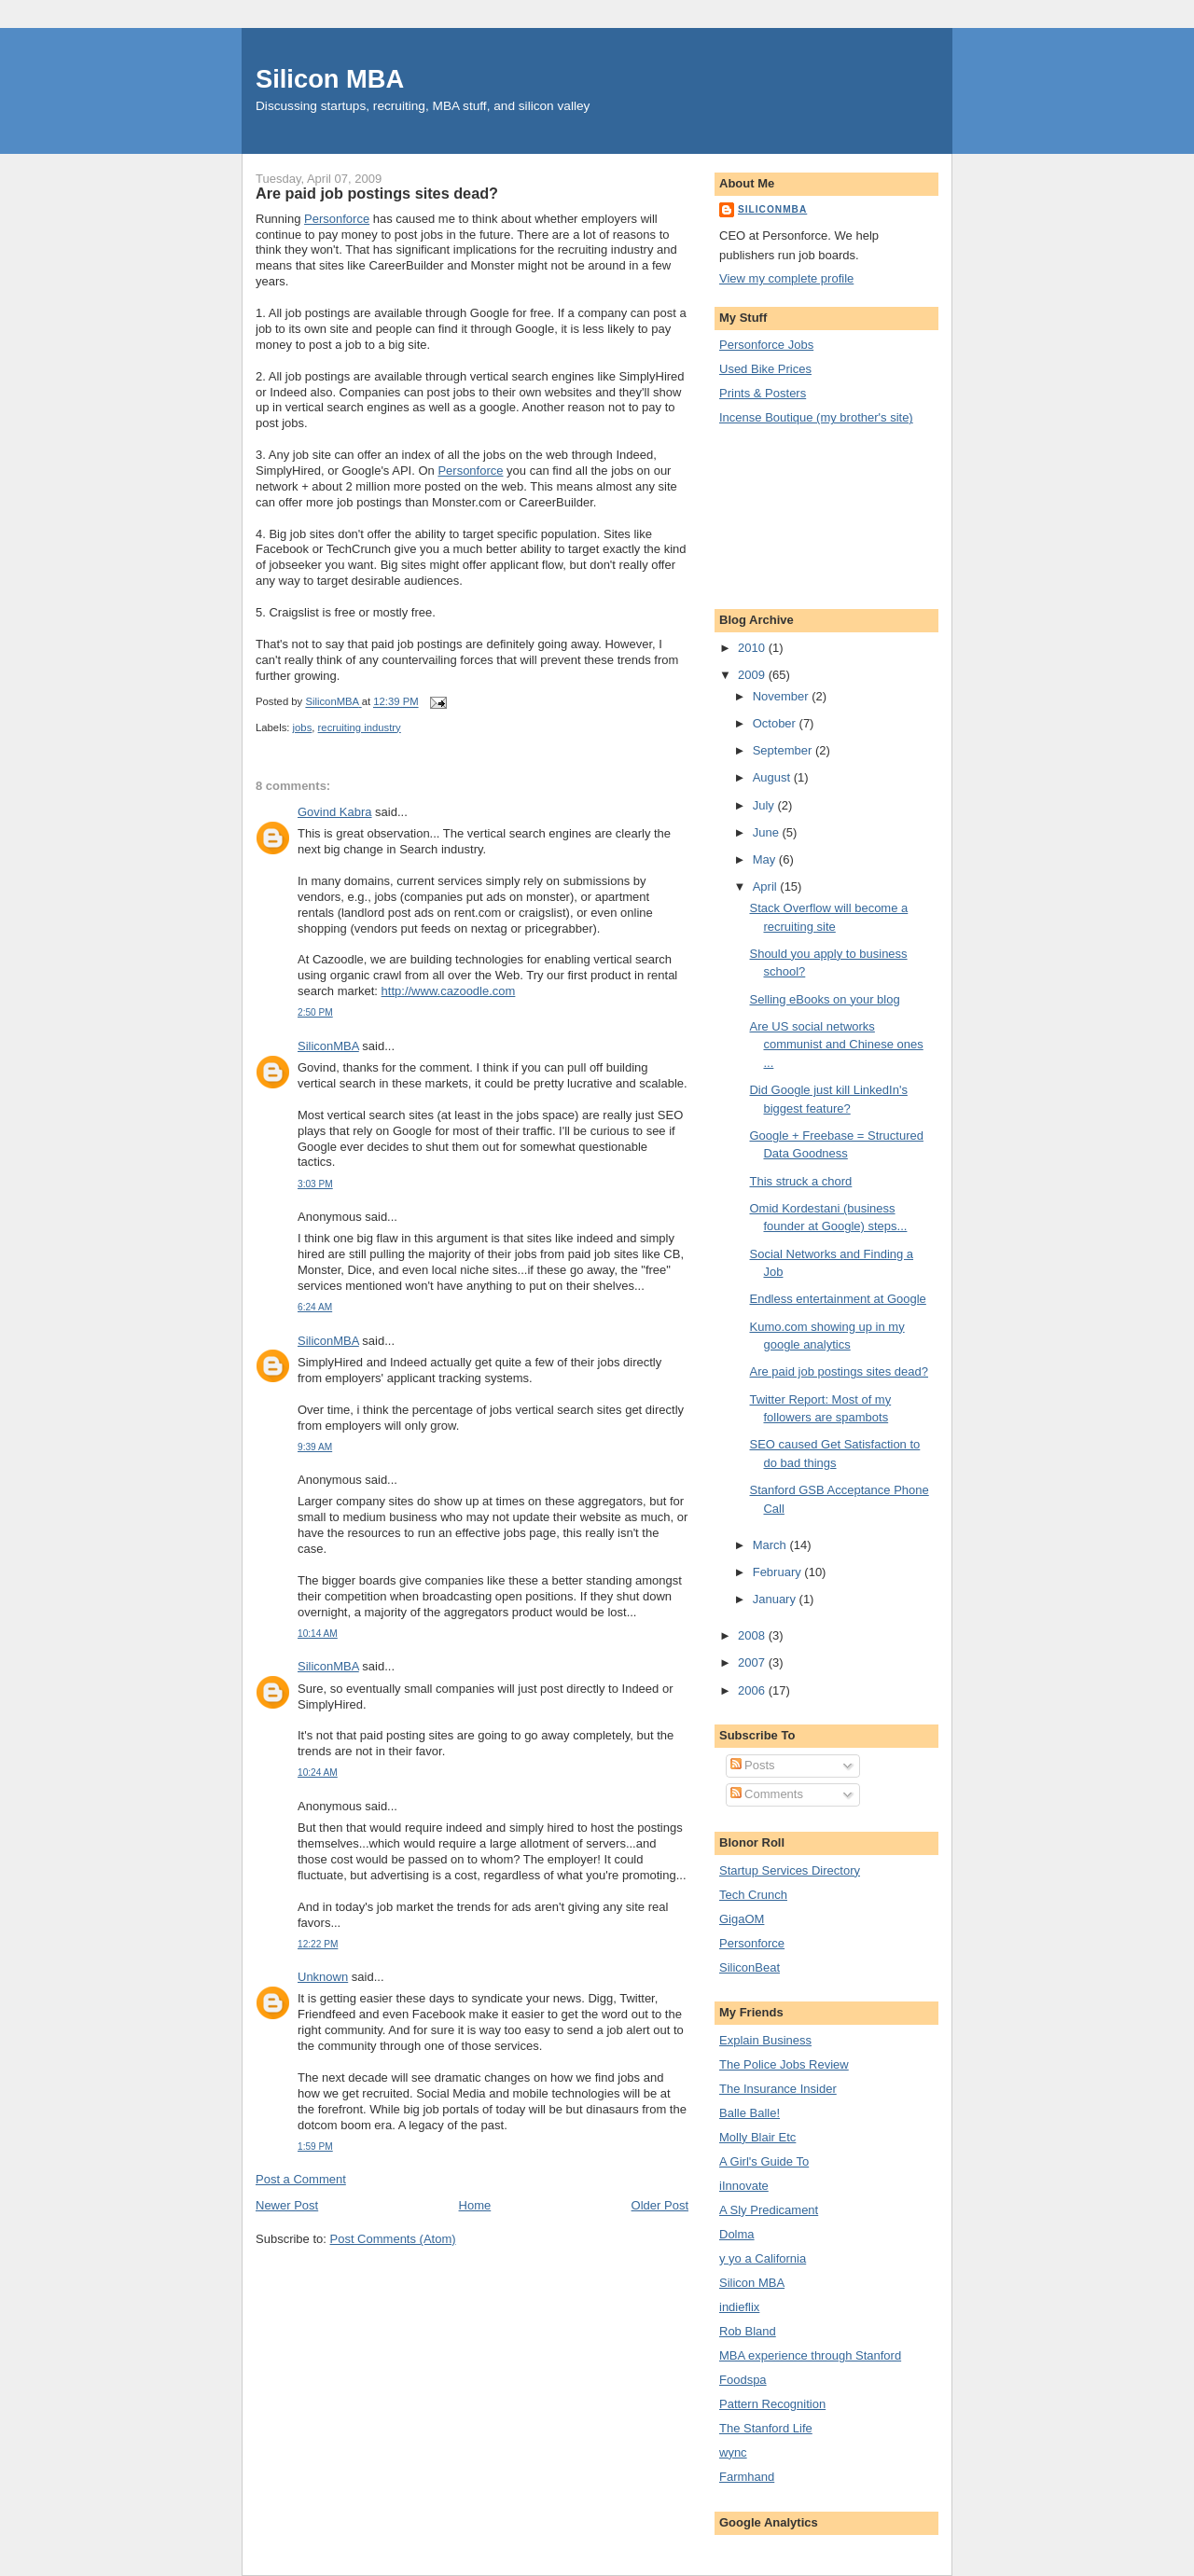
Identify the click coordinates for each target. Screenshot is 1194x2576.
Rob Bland (747, 2331)
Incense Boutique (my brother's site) (816, 417)
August (773, 777)
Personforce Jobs (766, 345)
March (771, 1545)
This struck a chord (800, 1181)
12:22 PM (318, 1944)
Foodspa (743, 2380)
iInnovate (744, 2186)
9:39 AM (315, 1447)
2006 (753, 1690)
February (779, 1572)
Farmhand (746, 2477)
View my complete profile (786, 278)
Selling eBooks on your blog (824, 999)
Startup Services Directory (789, 1870)
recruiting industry (359, 727)
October (776, 723)
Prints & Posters (762, 393)
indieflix (739, 2307)
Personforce (336, 219)
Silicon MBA (330, 78)
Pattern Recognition (772, 2404)
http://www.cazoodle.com (449, 991)
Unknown (323, 1977)
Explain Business (765, 2040)
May (766, 859)
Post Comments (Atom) (393, 2239)
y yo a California (762, 2258)
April (767, 886)
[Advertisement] (803, 515)
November (782, 696)
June (768, 832)
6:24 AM (315, 1307)
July (765, 805)
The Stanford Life (765, 2428)
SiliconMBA (328, 1046)
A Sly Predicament (768, 2210)
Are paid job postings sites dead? (838, 1371)
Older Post (660, 2205)
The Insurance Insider (778, 2089)
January (776, 1599)
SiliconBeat (749, 1967)
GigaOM (741, 1919)
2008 (753, 1635)
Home (475, 2205)
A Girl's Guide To (764, 2161)
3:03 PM (315, 1184)
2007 (753, 1662)
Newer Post (287, 2205)
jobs (302, 727)
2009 (753, 675)
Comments (766, 1794)
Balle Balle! (749, 2113)
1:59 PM (315, 2146)
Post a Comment (301, 2179)
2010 (753, 648)
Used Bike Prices (765, 369)
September (784, 750)
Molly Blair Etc (757, 2137)
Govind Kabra (335, 812)
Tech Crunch (753, 1895)
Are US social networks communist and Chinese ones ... (836, 1044)
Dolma (737, 2234)
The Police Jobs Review (784, 2064)
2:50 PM (315, 1012)
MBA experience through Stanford (810, 2355)
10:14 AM (318, 1633)
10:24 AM (318, 1772)
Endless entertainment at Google (837, 1299)
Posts (752, 1765)
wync (733, 2452)
